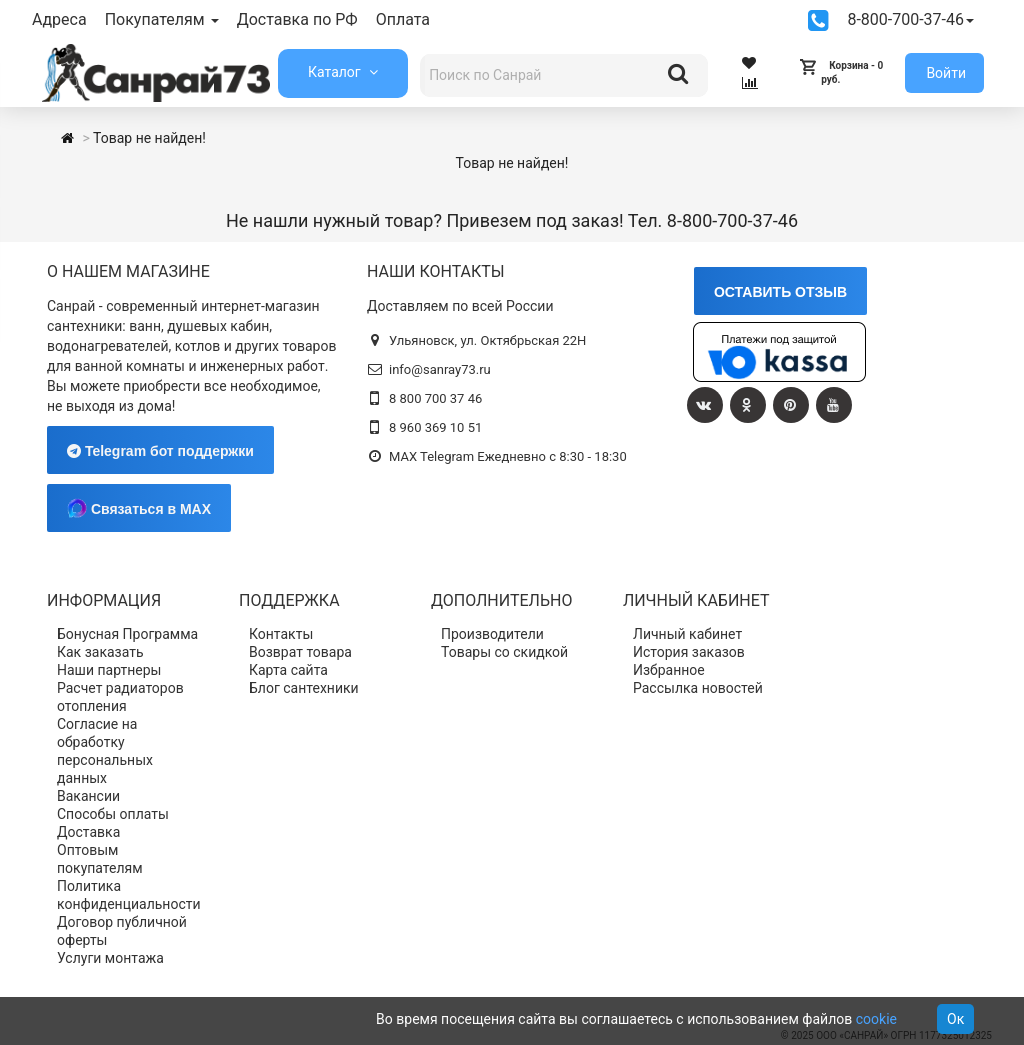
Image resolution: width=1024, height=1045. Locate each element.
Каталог (336, 72)
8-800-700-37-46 (910, 19)
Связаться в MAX (139, 508)
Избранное (669, 670)
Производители (492, 634)
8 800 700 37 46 (435, 398)
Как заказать (100, 652)
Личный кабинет (687, 634)
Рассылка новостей (698, 688)
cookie (876, 1019)
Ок (955, 1019)
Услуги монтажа (110, 958)
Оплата (403, 19)
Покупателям (162, 19)
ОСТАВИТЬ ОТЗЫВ (780, 292)
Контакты (281, 634)
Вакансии (88, 796)
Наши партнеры (109, 670)
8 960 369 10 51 (435, 427)
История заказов (689, 652)
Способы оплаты (113, 814)
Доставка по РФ (297, 19)
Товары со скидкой (504, 652)
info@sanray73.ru (440, 369)
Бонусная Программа (127, 634)
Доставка (88, 832)
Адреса (59, 19)
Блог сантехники (304, 688)
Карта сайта (288, 670)
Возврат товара (300, 652)
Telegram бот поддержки (160, 451)
